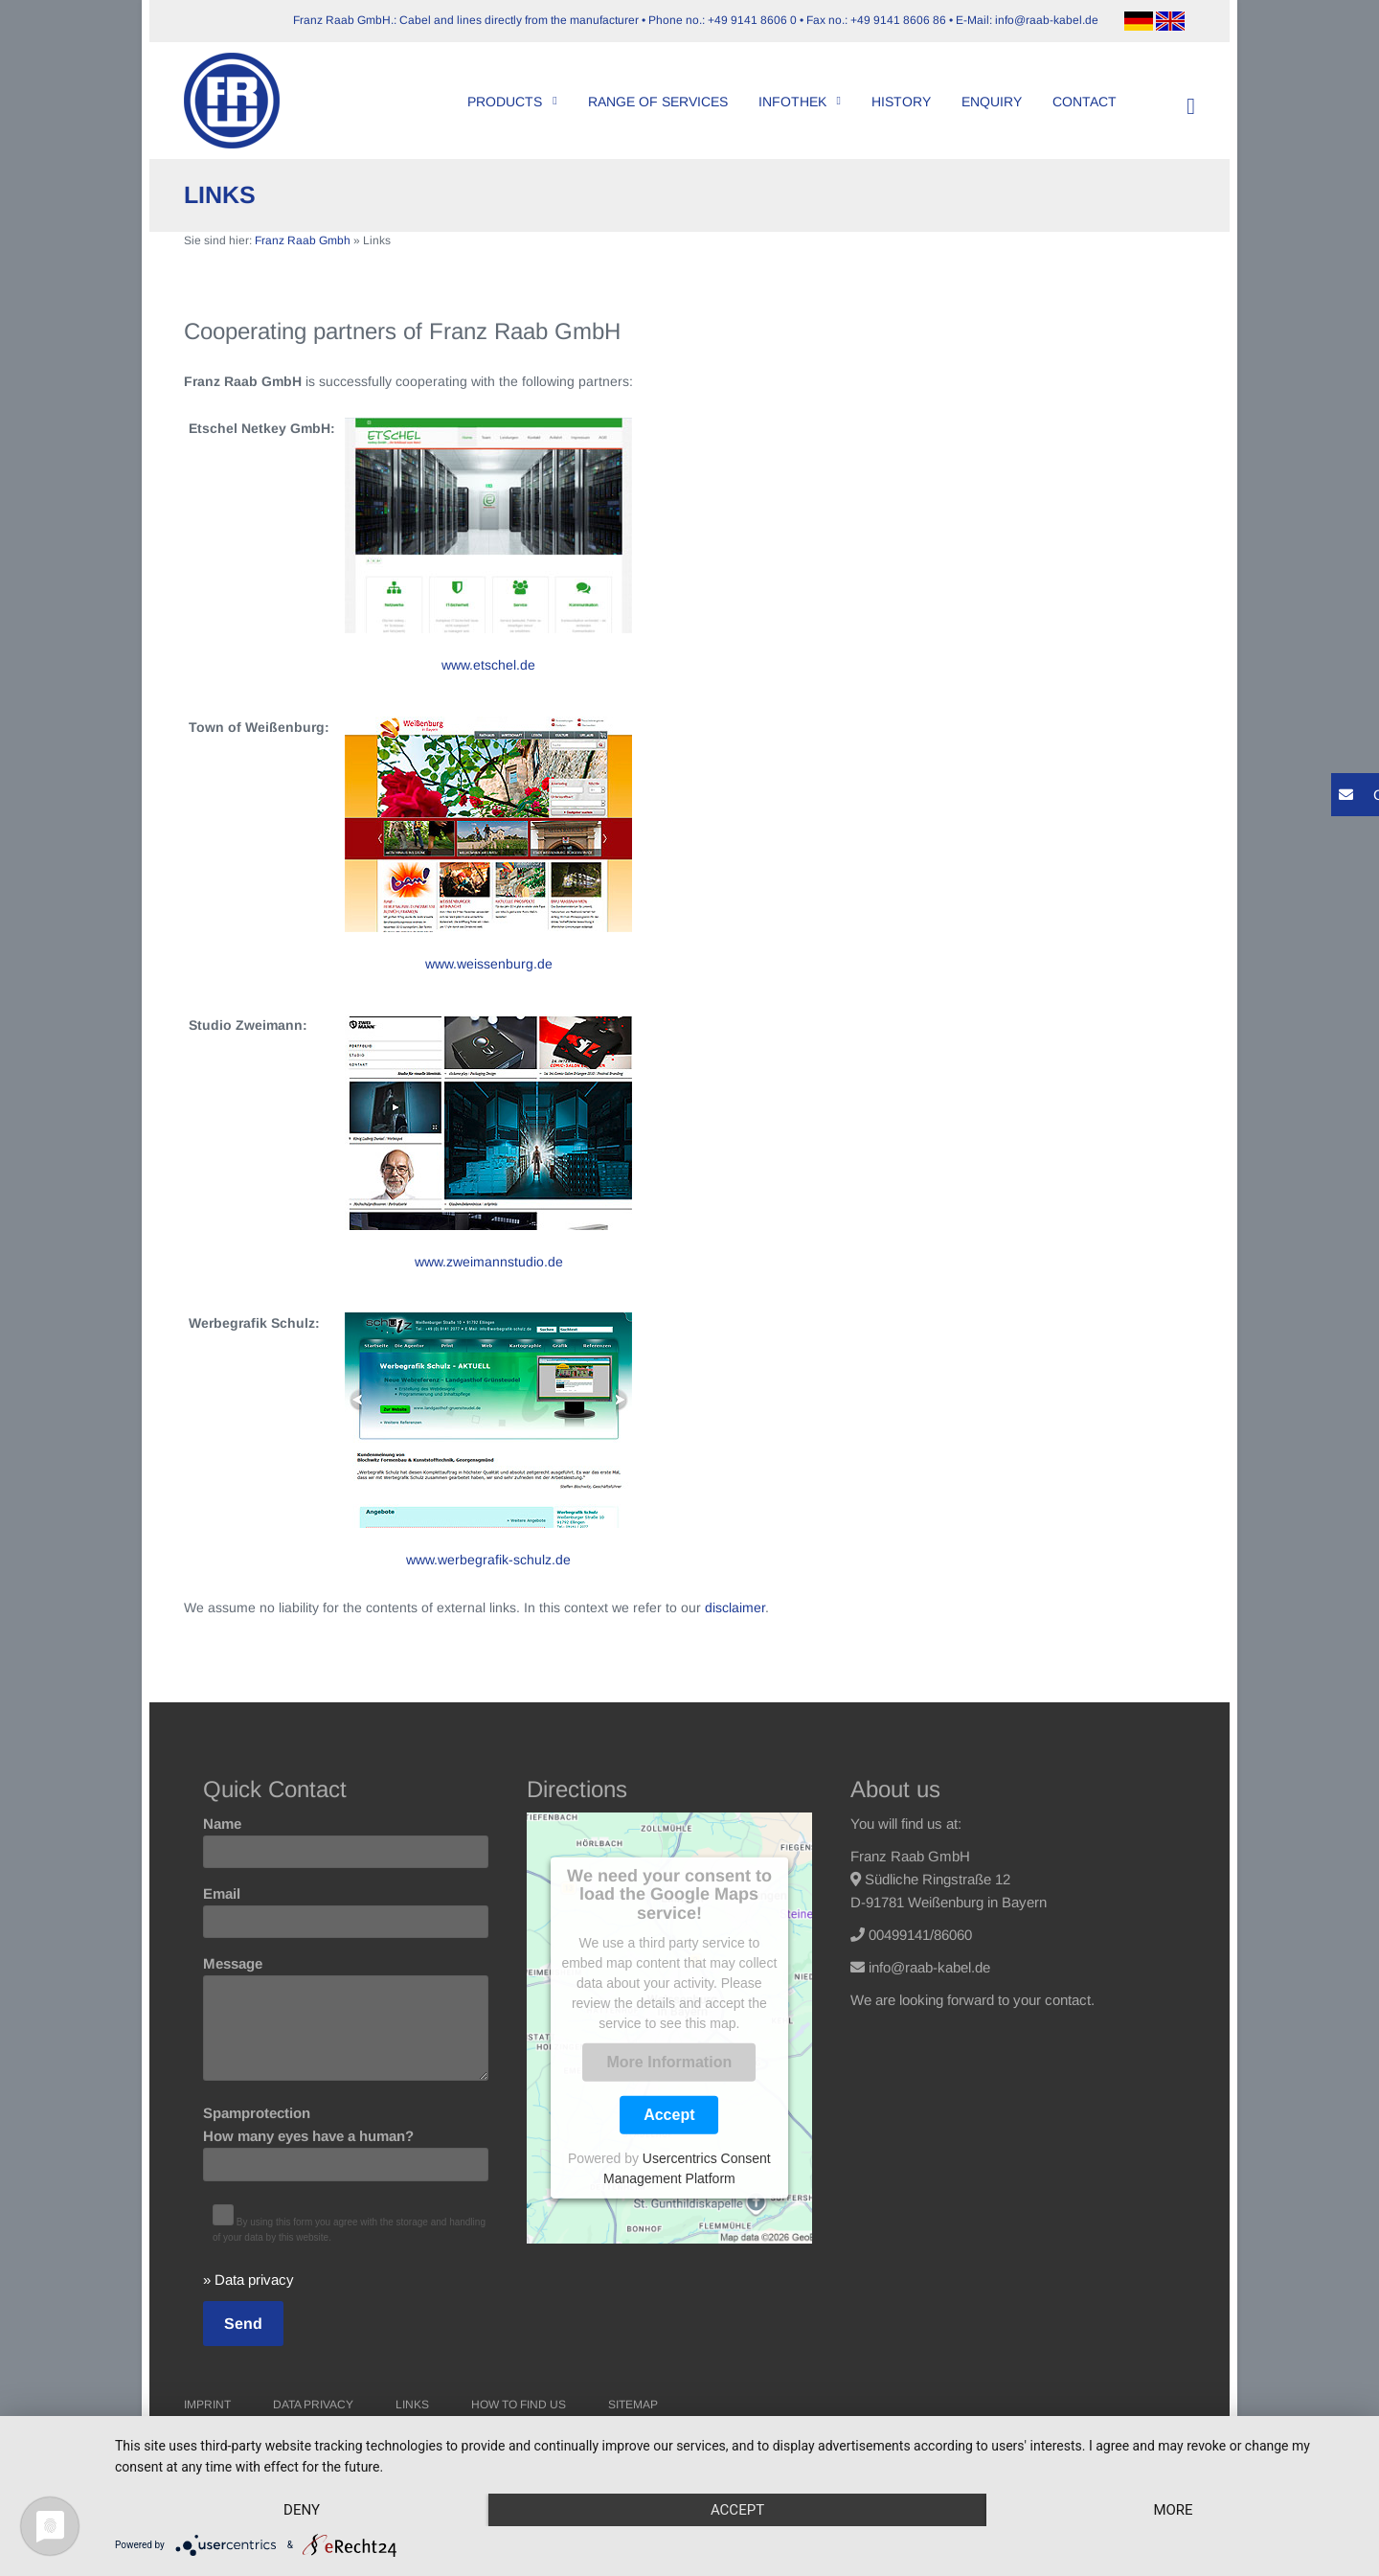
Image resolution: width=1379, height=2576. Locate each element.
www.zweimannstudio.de (489, 1261)
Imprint (207, 2404)
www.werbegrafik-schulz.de (488, 1559)
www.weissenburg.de (489, 963)
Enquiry (991, 101)
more (1172, 2510)
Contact (1084, 101)
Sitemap (633, 2404)
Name (345, 1837)
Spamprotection (345, 2138)
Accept (669, 2115)
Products (511, 101)
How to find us (518, 2404)
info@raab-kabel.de (929, 1967)
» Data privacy (248, 2279)
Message (345, 2019)
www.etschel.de (488, 664)
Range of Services (658, 101)
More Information (670, 2062)
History (901, 101)
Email (345, 1907)
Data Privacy (313, 2404)
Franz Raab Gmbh (302, 240)
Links (412, 2404)
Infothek (799, 101)
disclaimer (735, 1607)
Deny (301, 2510)
